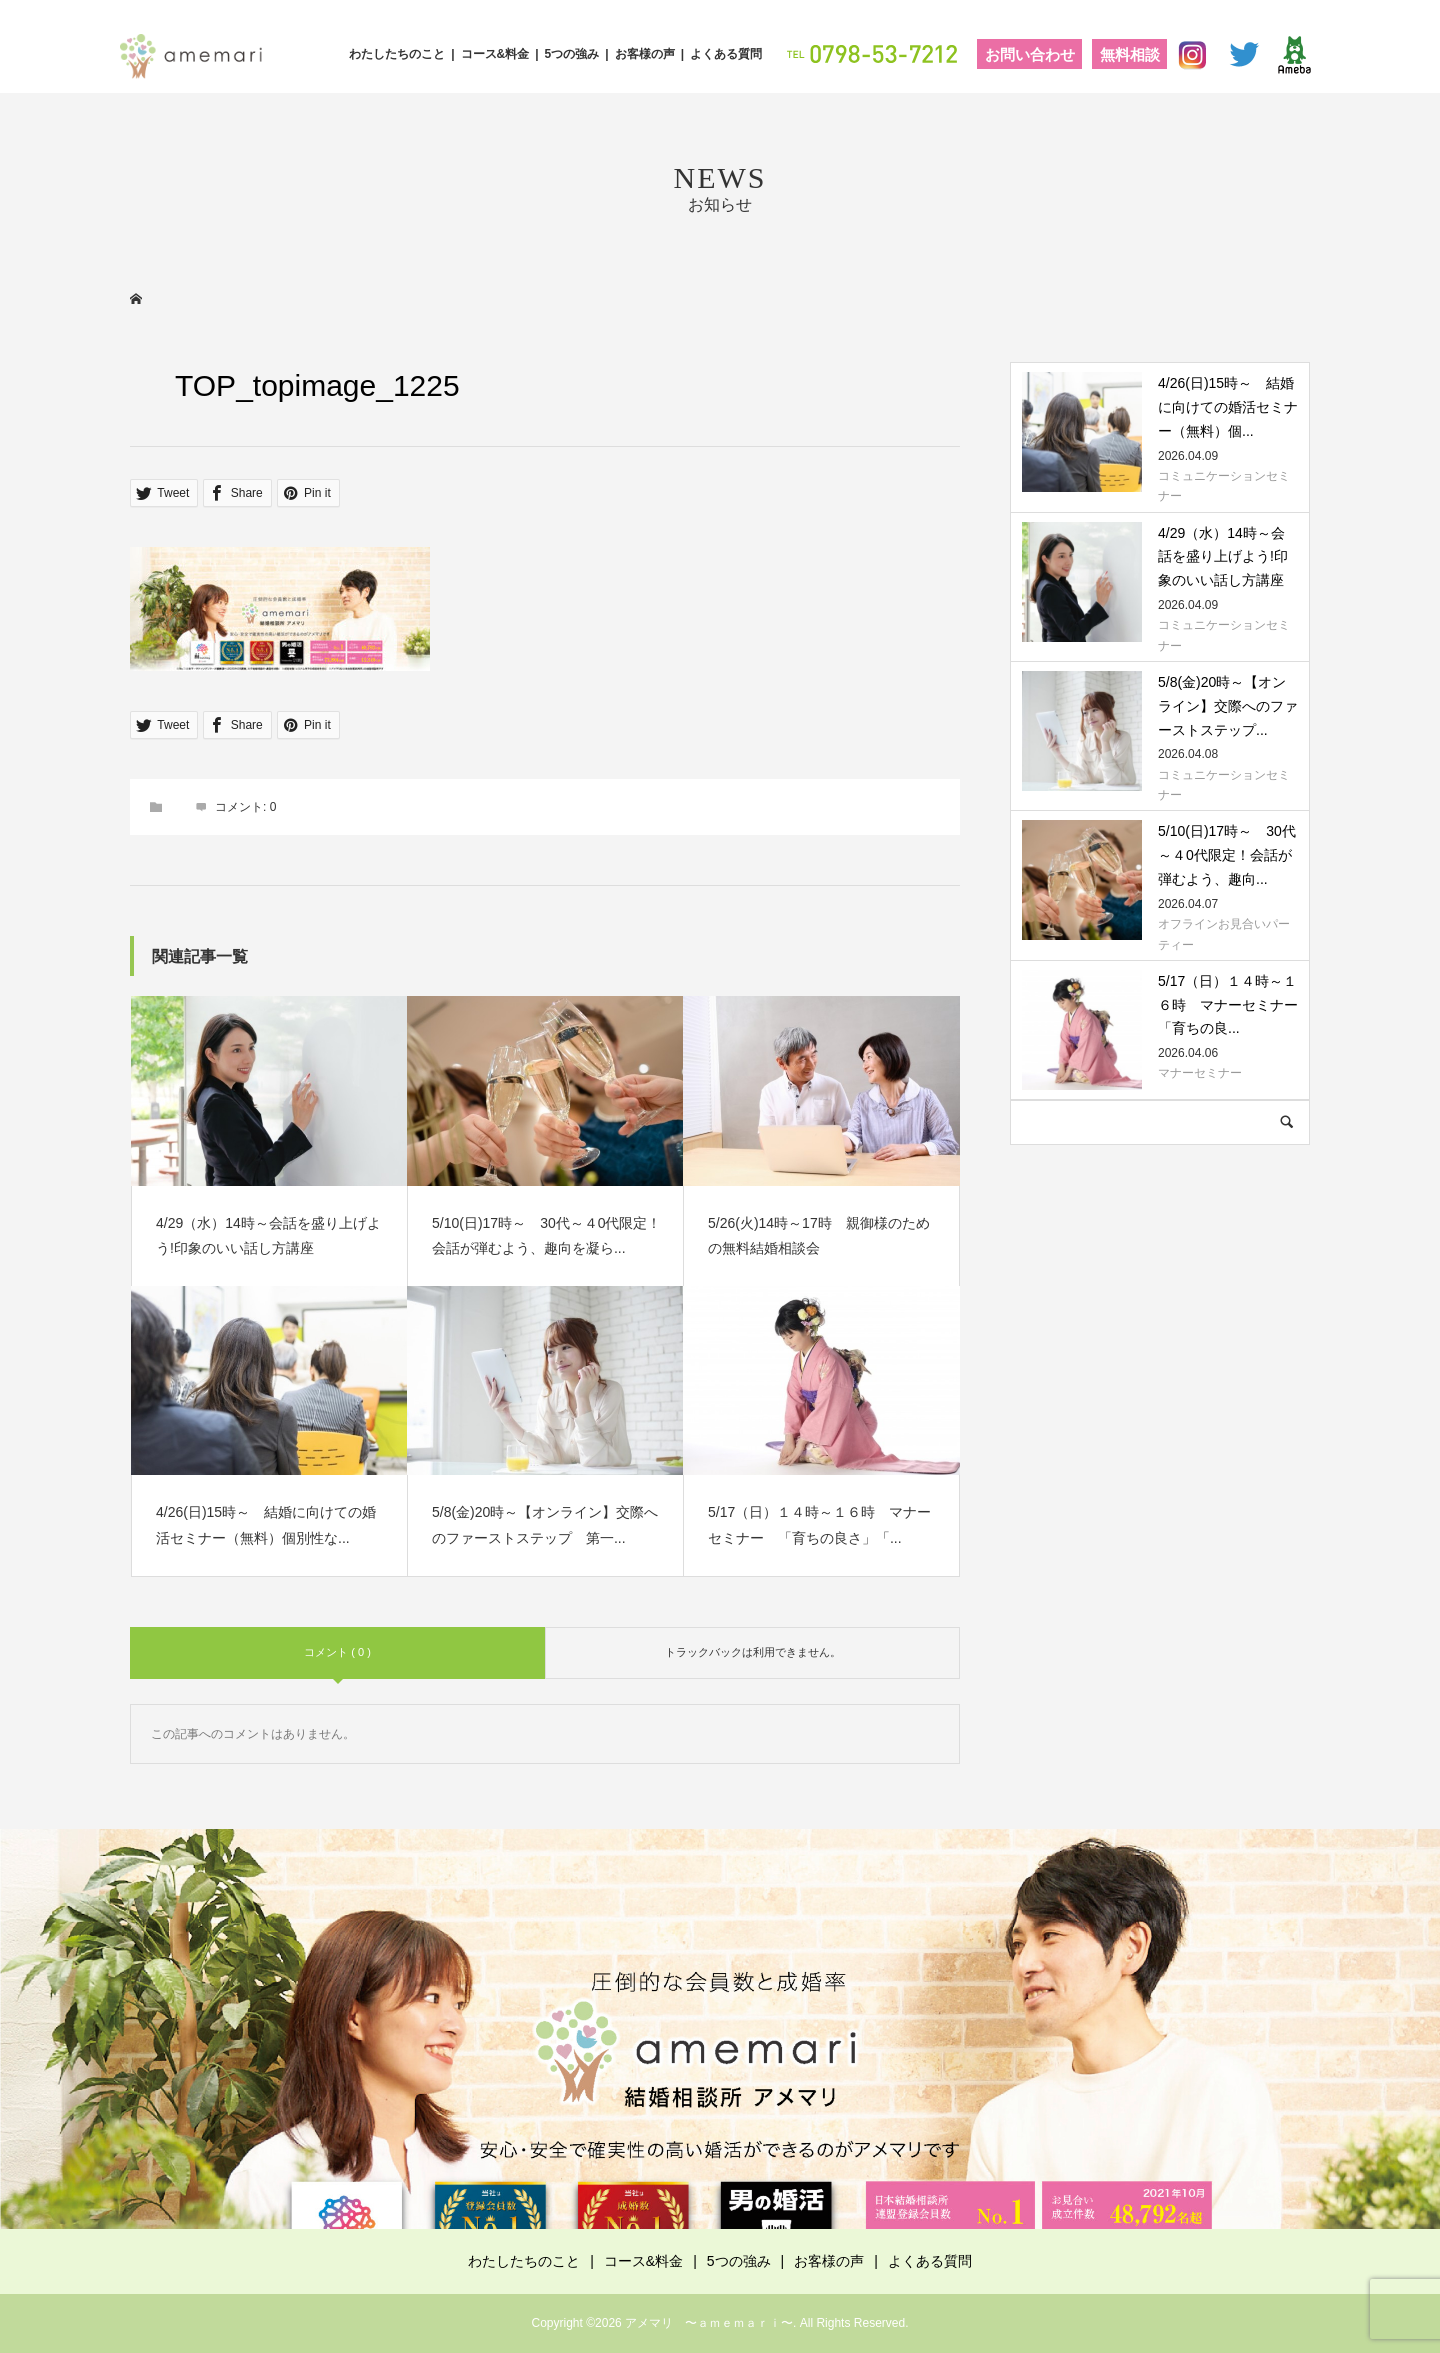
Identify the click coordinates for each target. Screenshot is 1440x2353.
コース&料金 (495, 54)
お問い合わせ (1030, 54)
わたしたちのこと (397, 54)
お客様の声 (645, 54)
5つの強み (572, 54)
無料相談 (1130, 54)
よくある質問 (726, 54)
